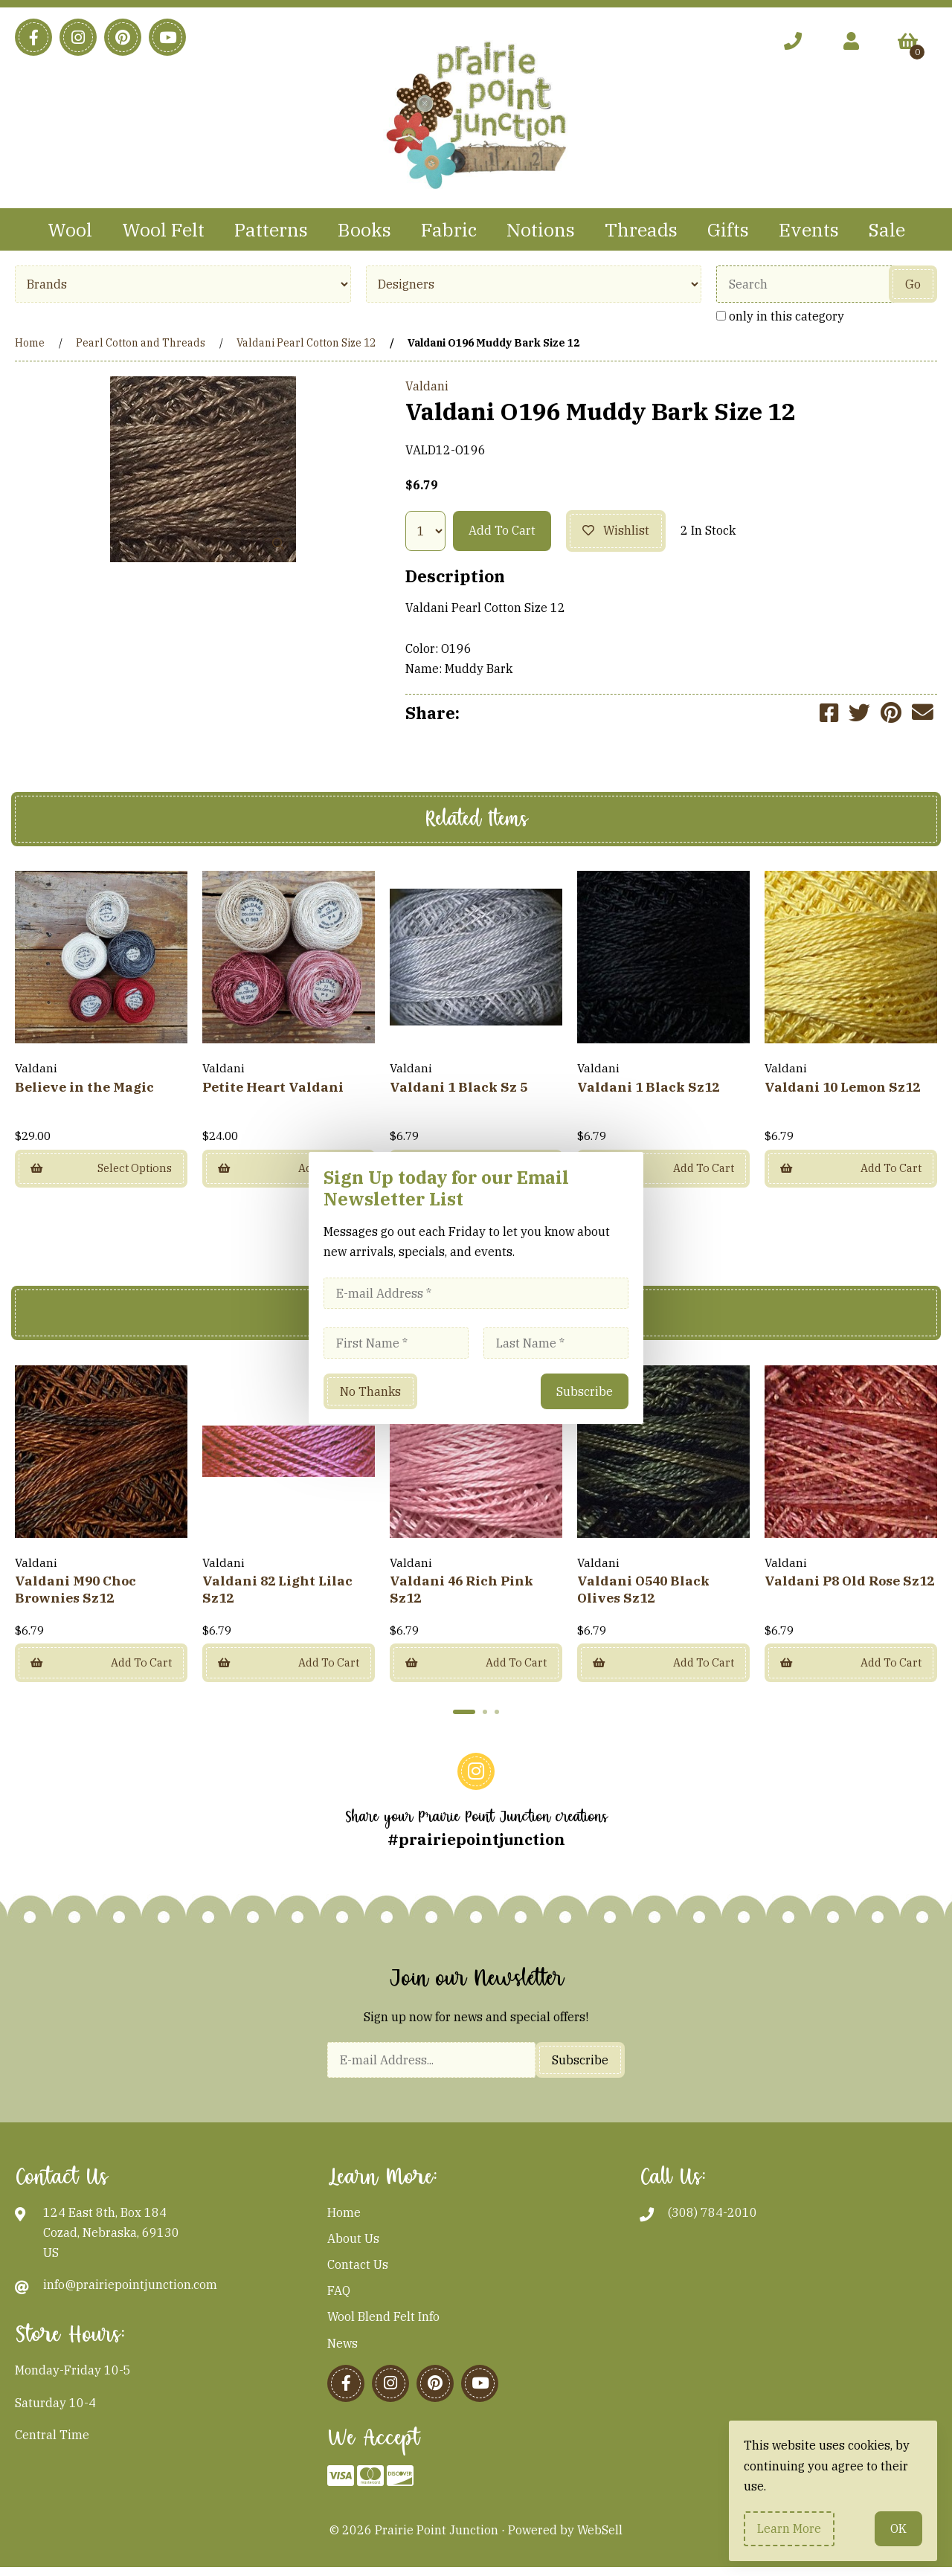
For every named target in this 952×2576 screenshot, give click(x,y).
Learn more (789, 2528)
